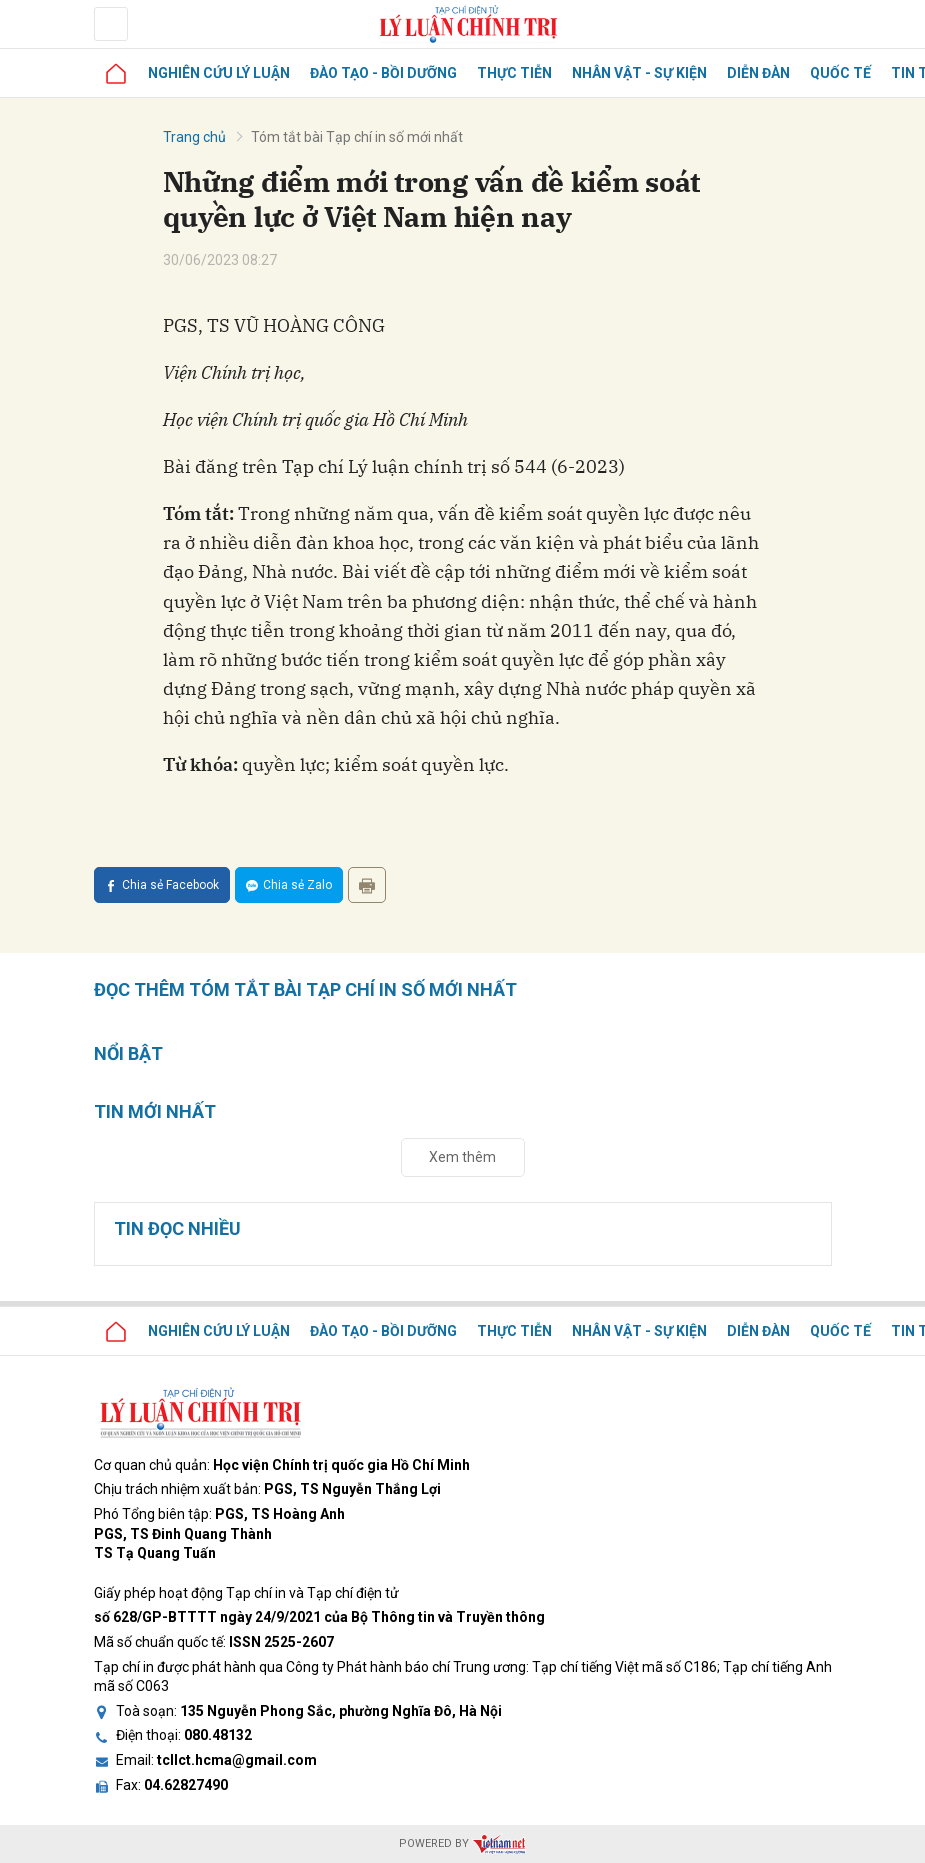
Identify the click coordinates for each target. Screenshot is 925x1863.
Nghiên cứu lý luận (219, 73)
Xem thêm (462, 1157)
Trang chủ (194, 137)
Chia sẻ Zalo (289, 885)
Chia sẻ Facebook (162, 885)
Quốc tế (840, 73)
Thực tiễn (514, 73)
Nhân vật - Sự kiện (639, 73)
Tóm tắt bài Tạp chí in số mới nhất (357, 137)
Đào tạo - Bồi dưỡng (383, 73)
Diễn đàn (758, 73)
